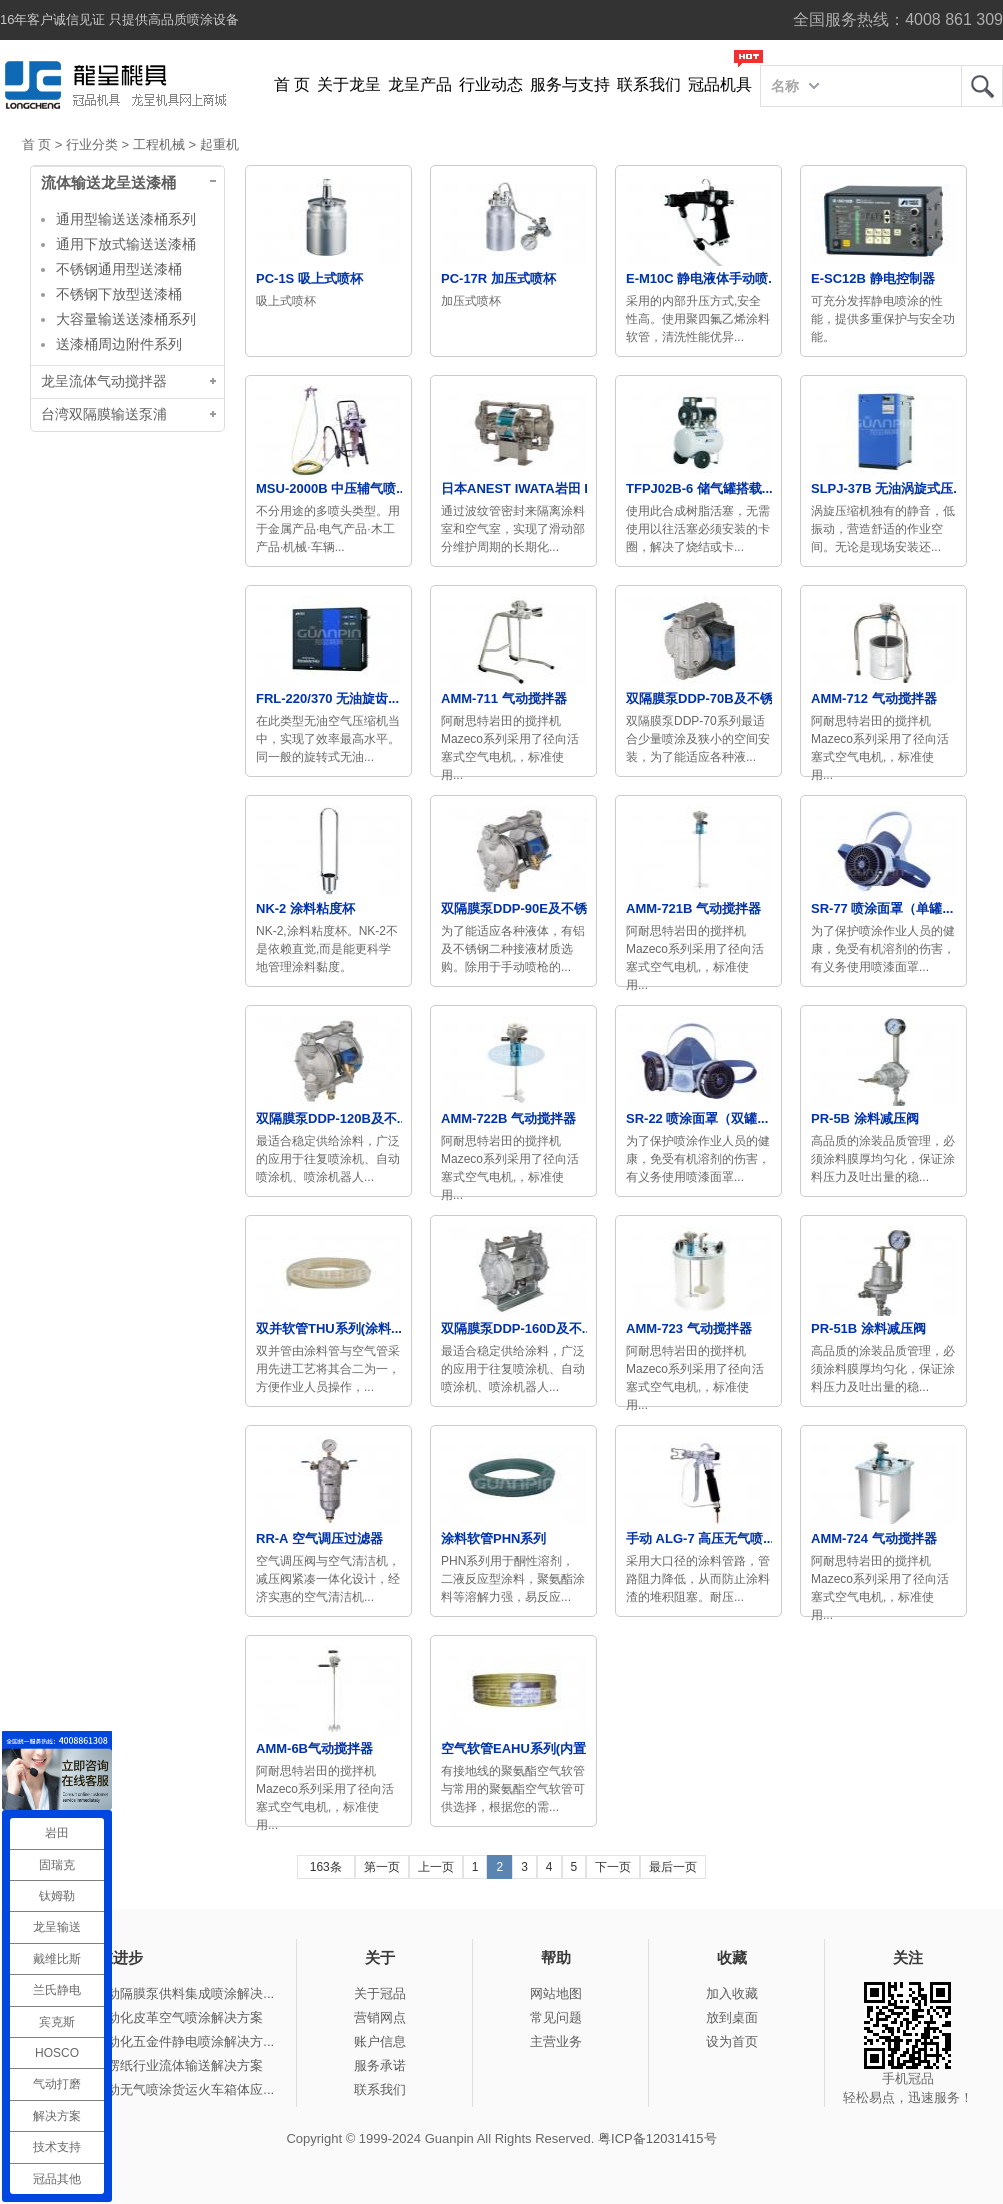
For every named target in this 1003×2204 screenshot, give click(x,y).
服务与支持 (570, 84)
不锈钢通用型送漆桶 (119, 269)
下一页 (613, 1867)
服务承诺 (380, 2065)
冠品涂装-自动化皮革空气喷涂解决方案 (150, 2017)
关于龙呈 (349, 84)
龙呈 (982, 86)
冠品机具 (720, 84)
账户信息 (380, 2041)
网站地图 (556, 1993)
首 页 (292, 84)
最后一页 (673, 1867)
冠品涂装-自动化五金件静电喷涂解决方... (156, 2041)
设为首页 (732, 2041)
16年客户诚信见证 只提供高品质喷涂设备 (119, 19)
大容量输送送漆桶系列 (126, 319)
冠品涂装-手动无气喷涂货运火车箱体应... (156, 2089)
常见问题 (556, 2017)
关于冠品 (380, 1993)
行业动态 (491, 84)
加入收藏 (732, 1993)
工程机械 (159, 144)
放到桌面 (732, 2017)
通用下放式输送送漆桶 (126, 244)
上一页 (436, 1867)
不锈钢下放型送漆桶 (119, 294)
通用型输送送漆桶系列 (126, 219)
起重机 (219, 144)
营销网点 (380, 2017)
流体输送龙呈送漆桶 (108, 183)
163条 (326, 1867)
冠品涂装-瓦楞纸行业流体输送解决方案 (150, 2065)
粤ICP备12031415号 (657, 2138)
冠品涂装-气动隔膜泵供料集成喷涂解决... (156, 1993)
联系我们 (649, 84)
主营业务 (556, 2041)
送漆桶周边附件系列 (119, 344)
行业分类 (92, 144)
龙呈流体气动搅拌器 (104, 381)
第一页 (382, 1867)
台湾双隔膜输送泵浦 (104, 414)
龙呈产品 (420, 84)
